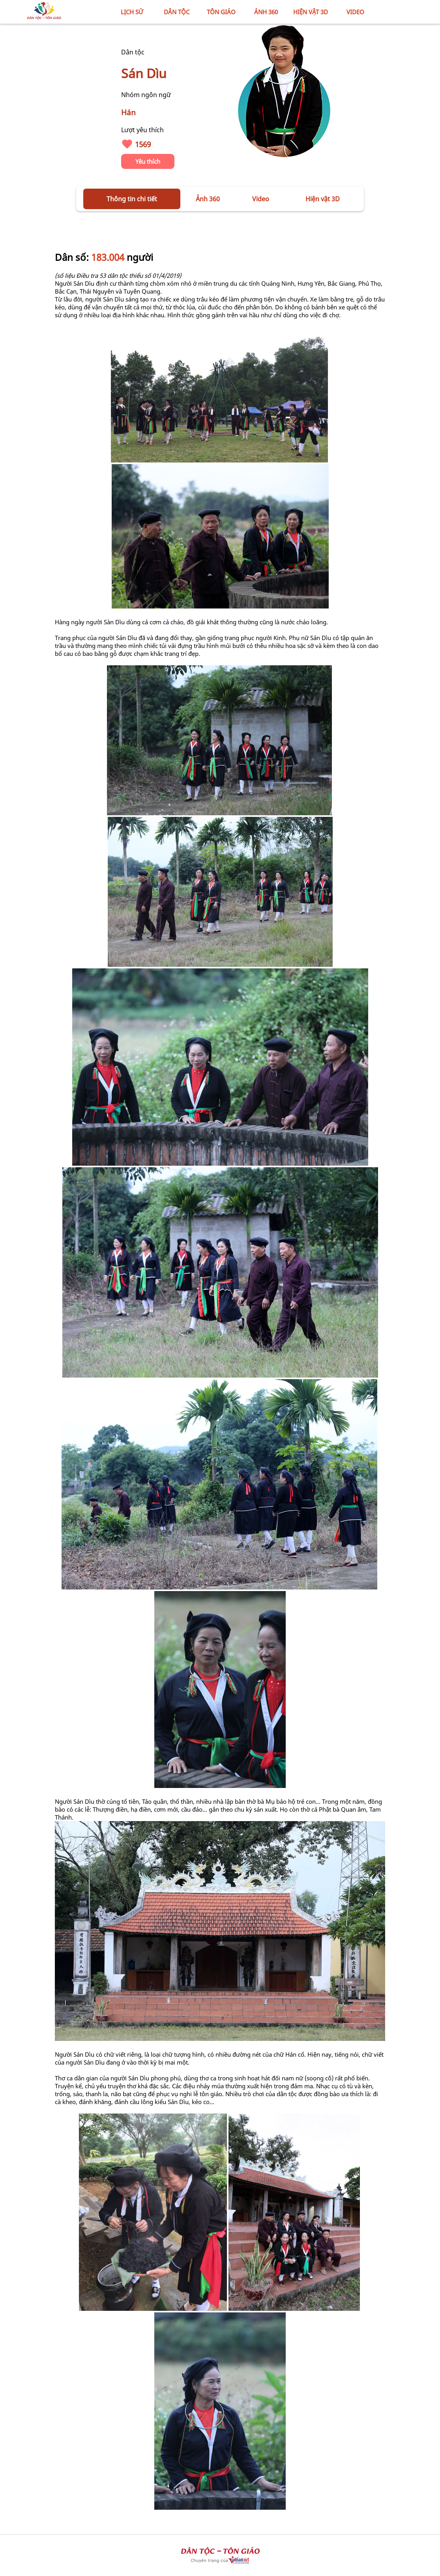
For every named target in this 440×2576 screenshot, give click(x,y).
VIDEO (355, 12)
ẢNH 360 (266, 12)
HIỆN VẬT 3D (310, 12)
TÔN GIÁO (221, 12)
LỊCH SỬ (132, 12)
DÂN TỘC (176, 12)
